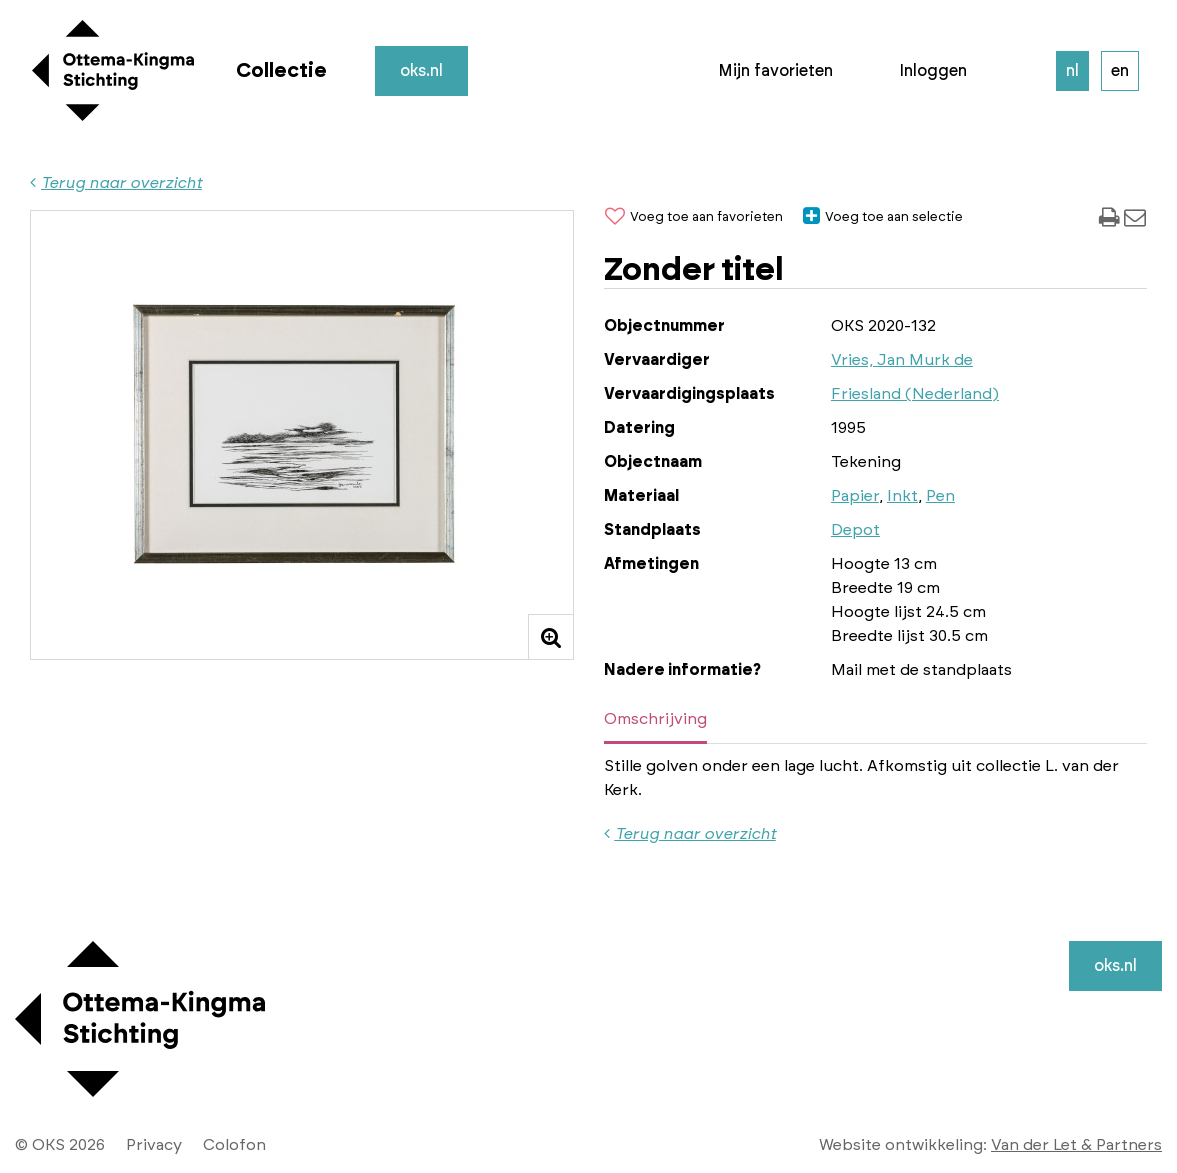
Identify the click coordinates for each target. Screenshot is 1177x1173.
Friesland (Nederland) (915, 394)
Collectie (281, 71)
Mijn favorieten (775, 71)
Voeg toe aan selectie (883, 217)
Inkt (902, 496)
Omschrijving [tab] (655, 719)
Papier (855, 496)
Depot (855, 530)
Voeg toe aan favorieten (694, 217)
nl (1072, 71)
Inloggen (933, 71)
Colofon (234, 1145)
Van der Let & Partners (1076, 1145)
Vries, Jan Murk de (902, 360)
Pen (940, 496)
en (1120, 71)
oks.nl (421, 71)
